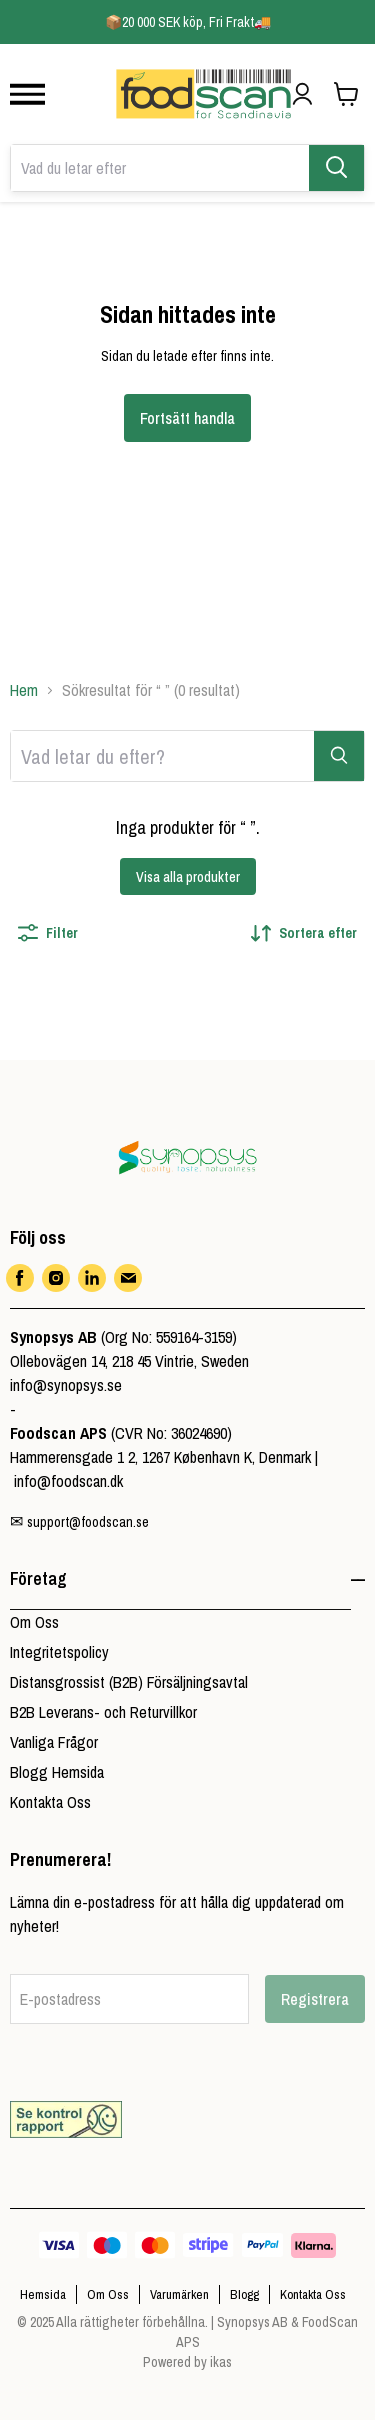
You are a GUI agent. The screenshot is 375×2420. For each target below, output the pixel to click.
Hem (24, 690)
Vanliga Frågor (54, 1742)
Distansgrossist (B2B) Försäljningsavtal (129, 1682)
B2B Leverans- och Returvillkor (103, 1712)
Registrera (315, 1999)
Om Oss (34, 1622)
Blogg (244, 2294)
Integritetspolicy (59, 1652)
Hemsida (43, 2294)
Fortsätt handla (187, 418)
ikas (221, 2362)
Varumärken (179, 2294)
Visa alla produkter (188, 877)
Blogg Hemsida (57, 1772)
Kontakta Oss (50, 1802)
